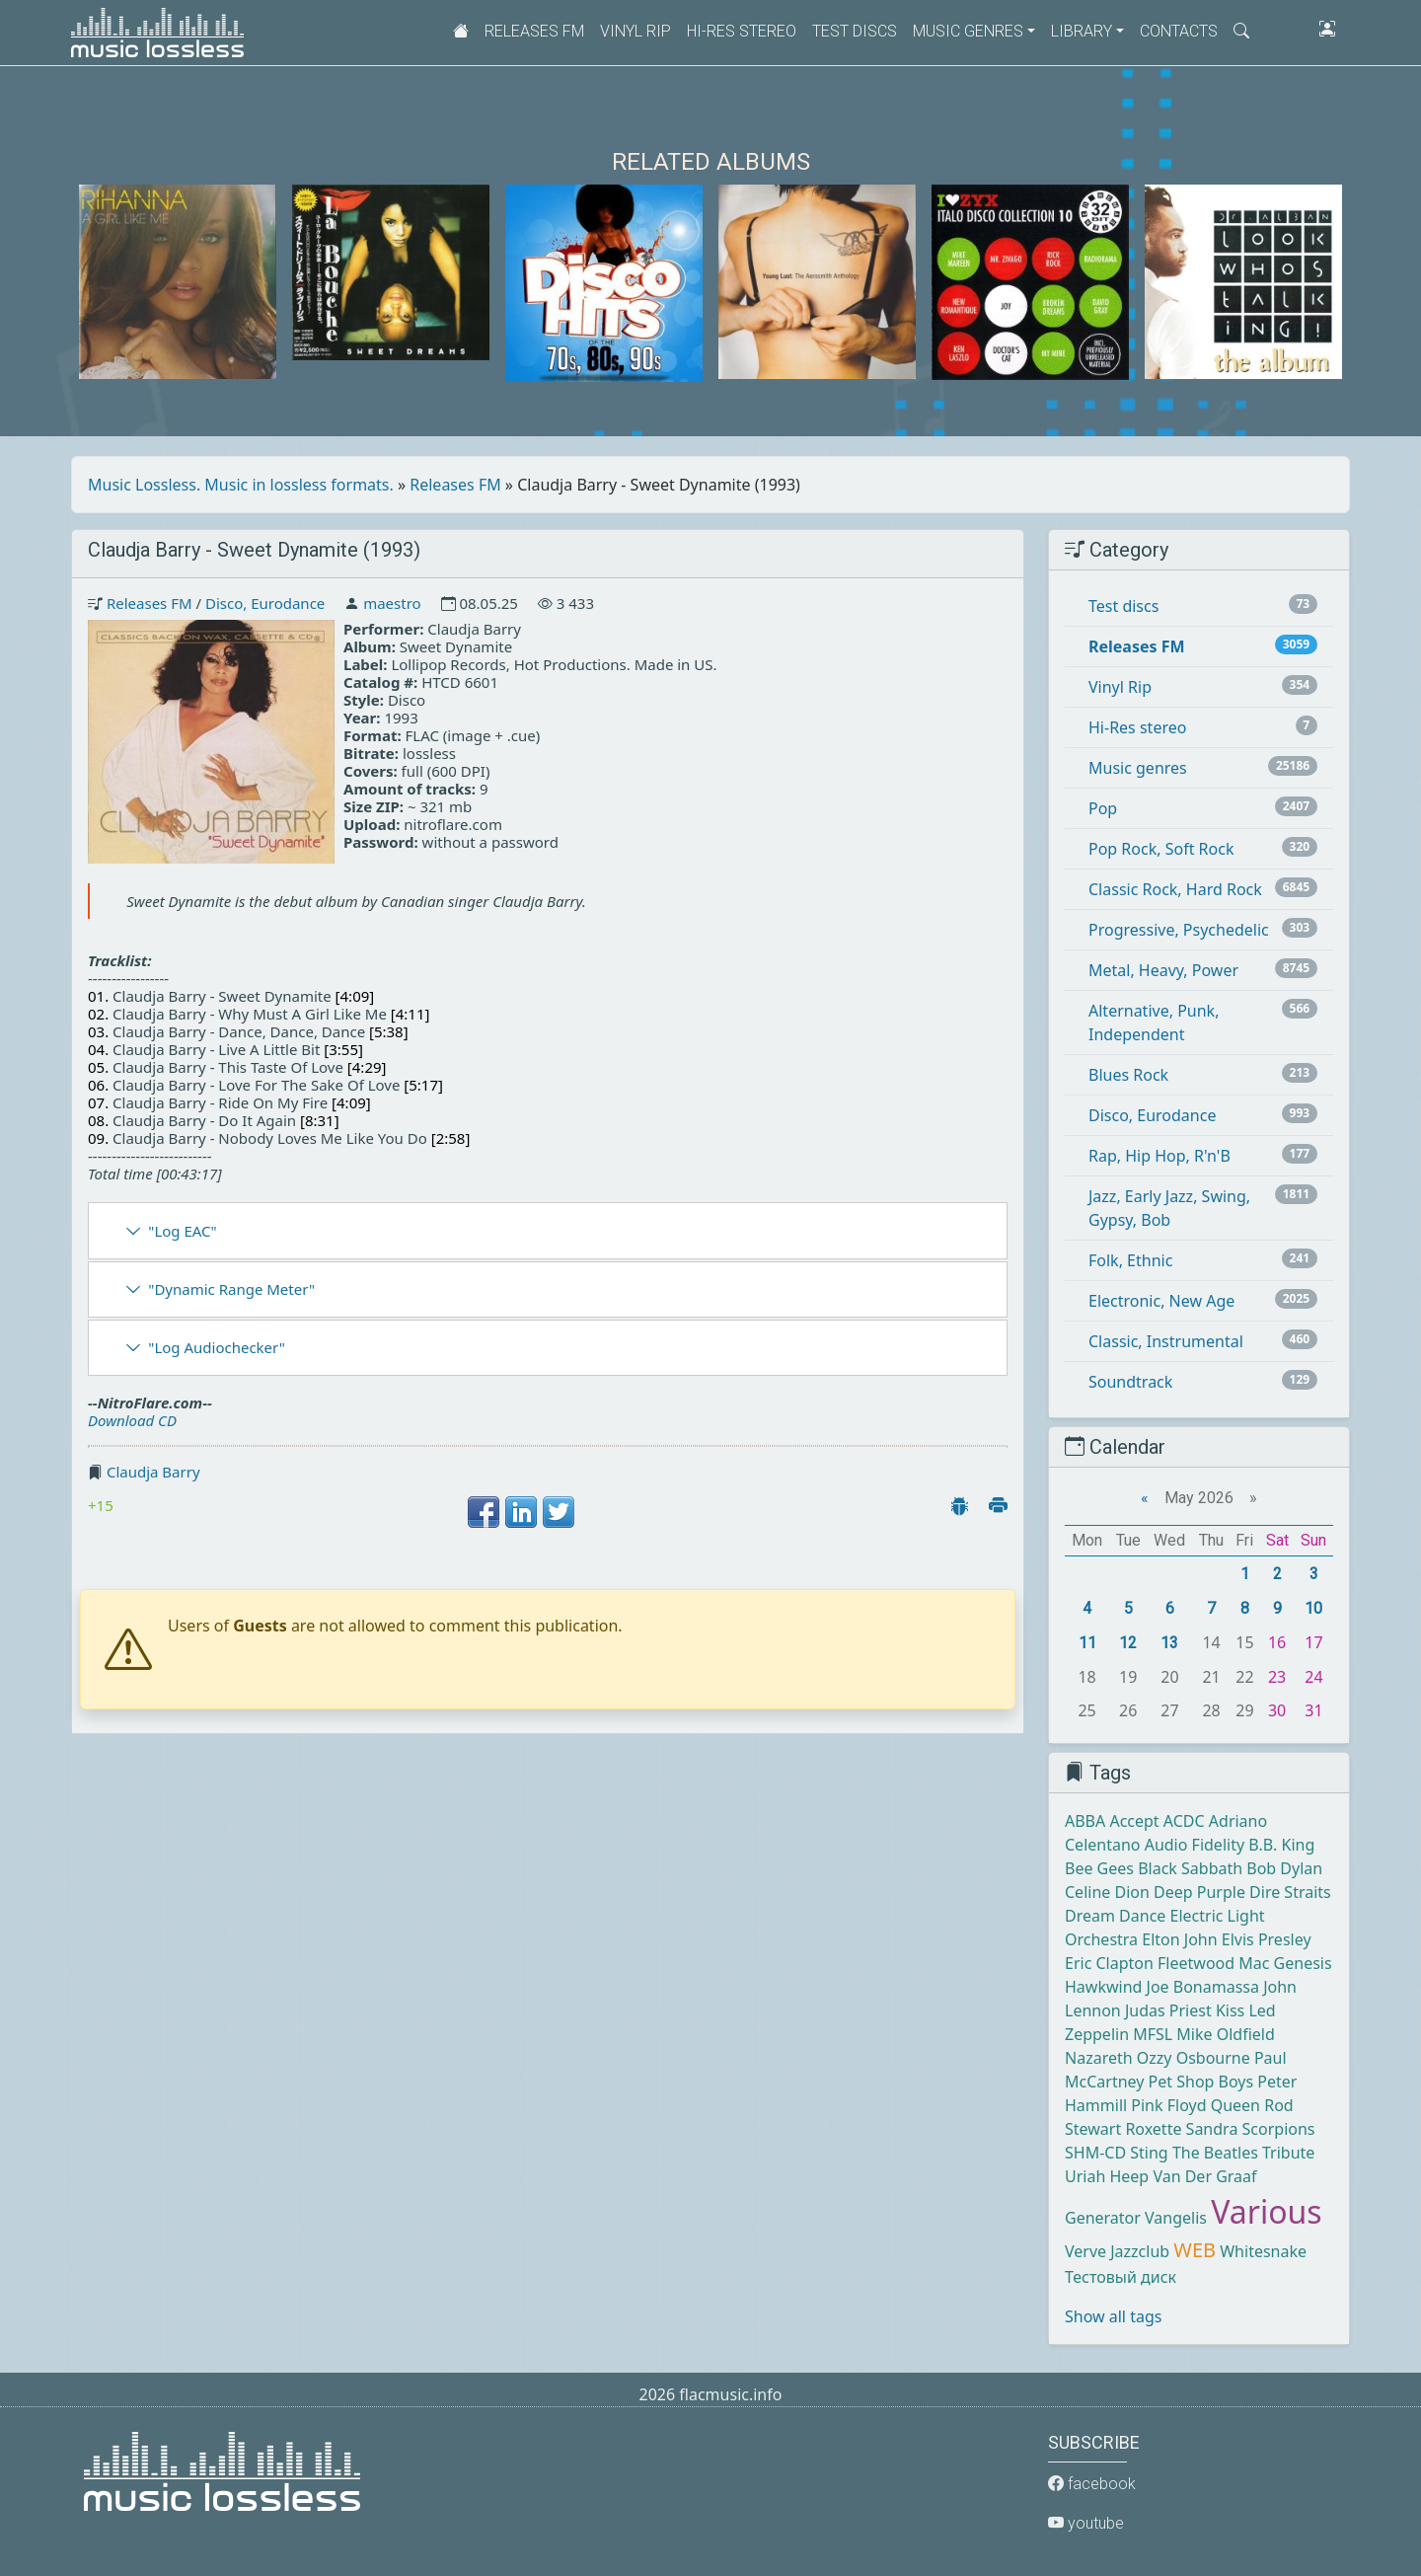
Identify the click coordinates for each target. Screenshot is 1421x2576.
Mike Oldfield (1225, 2034)
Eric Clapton (1109, 1963)
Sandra (1212, 2129)
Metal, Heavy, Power (1163, 970)
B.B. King (1281, 1845)
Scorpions (1278, 2129)
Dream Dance (1115, 1916)
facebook (1092, 2483)
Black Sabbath (1190, 1868)
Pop (1102, 808)
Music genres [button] (968, 31)
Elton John (1179, 1939)
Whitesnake (1263, 2251)
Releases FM (534, 31)
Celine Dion (1107, 1892)
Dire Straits (1290, 1892)
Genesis (1303, 1963)
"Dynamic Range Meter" (231, 1289)
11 (1087, 1642)
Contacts (1179, 31)
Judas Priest (1168, 2010)
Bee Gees (1099, 1868)
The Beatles (1215, 2152)
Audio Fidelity (1194, 1845)
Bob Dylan (1284, 1868)
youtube (1086, 2523)
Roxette (1153, 2129)
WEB (1194, 2249)
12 (1128, 1642)
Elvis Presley (1266, 1939)
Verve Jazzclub (1117, 2251)
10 (1313, 1608)
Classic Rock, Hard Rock (1175, 889)
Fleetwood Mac (1213, 1963)
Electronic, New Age (1161, 1301)
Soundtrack (1130, 1382)
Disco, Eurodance (265, 603)
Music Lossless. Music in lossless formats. (241, 484)
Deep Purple (1199, 1892)
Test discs (854, 31)
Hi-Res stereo (741, 31)
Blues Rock (1128, 1075)
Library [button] (1081, 31)
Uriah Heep (1107, 2176)
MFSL (1152, 2034)
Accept (1134, 1821)
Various (1266, 2211)
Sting (1148, 2152)
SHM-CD (1095, 2152)
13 (1169, 1642)
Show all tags (1113, 2316)
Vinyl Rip (635, 31)
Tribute (1288, 2152)
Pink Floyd (1168, 2105)
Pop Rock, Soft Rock (1161, 849)
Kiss (1230, 2010)
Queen (1235, 2105)
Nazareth (1099, 2058)
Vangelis (1176, 2218)
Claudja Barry (153, 1471)
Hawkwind (1103, 1987)
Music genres (1137, 768)
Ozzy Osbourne (1193, 2058)
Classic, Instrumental (1165, 1341)
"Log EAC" (182, 1231)
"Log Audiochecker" (216, 1347)
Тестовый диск (1120, 2277)
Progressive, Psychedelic (1178, 930)
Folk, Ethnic (1130, 1260)
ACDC (1184, 1821)
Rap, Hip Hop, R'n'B (1159, 1156)
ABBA (1085, 1821)
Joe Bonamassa (1203, 1987)
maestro (391, 603)
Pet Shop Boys (1201, 2081)
